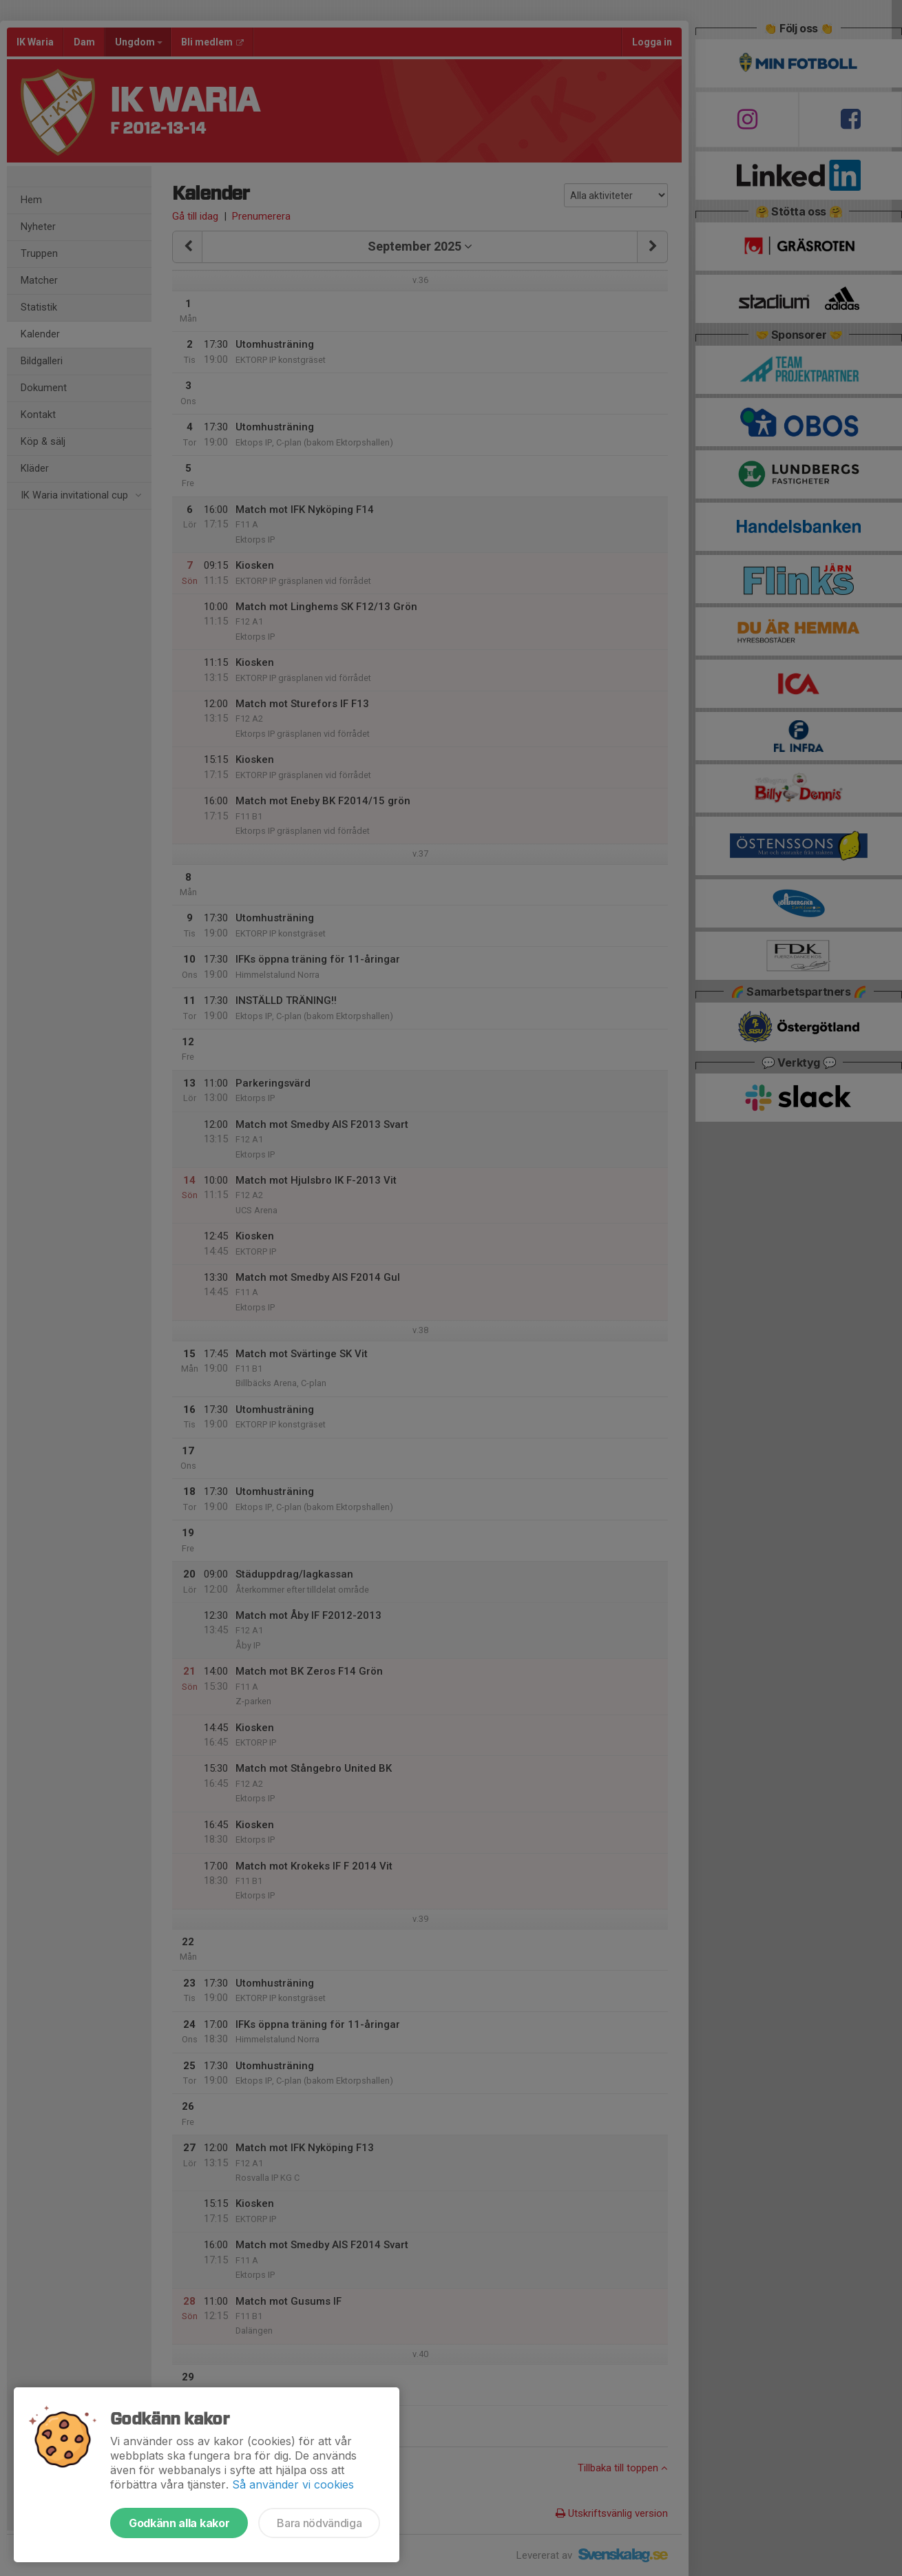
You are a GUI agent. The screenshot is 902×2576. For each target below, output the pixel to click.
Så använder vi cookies (293, 2484)
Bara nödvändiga (319, 2523)
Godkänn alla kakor (179, 2523)
